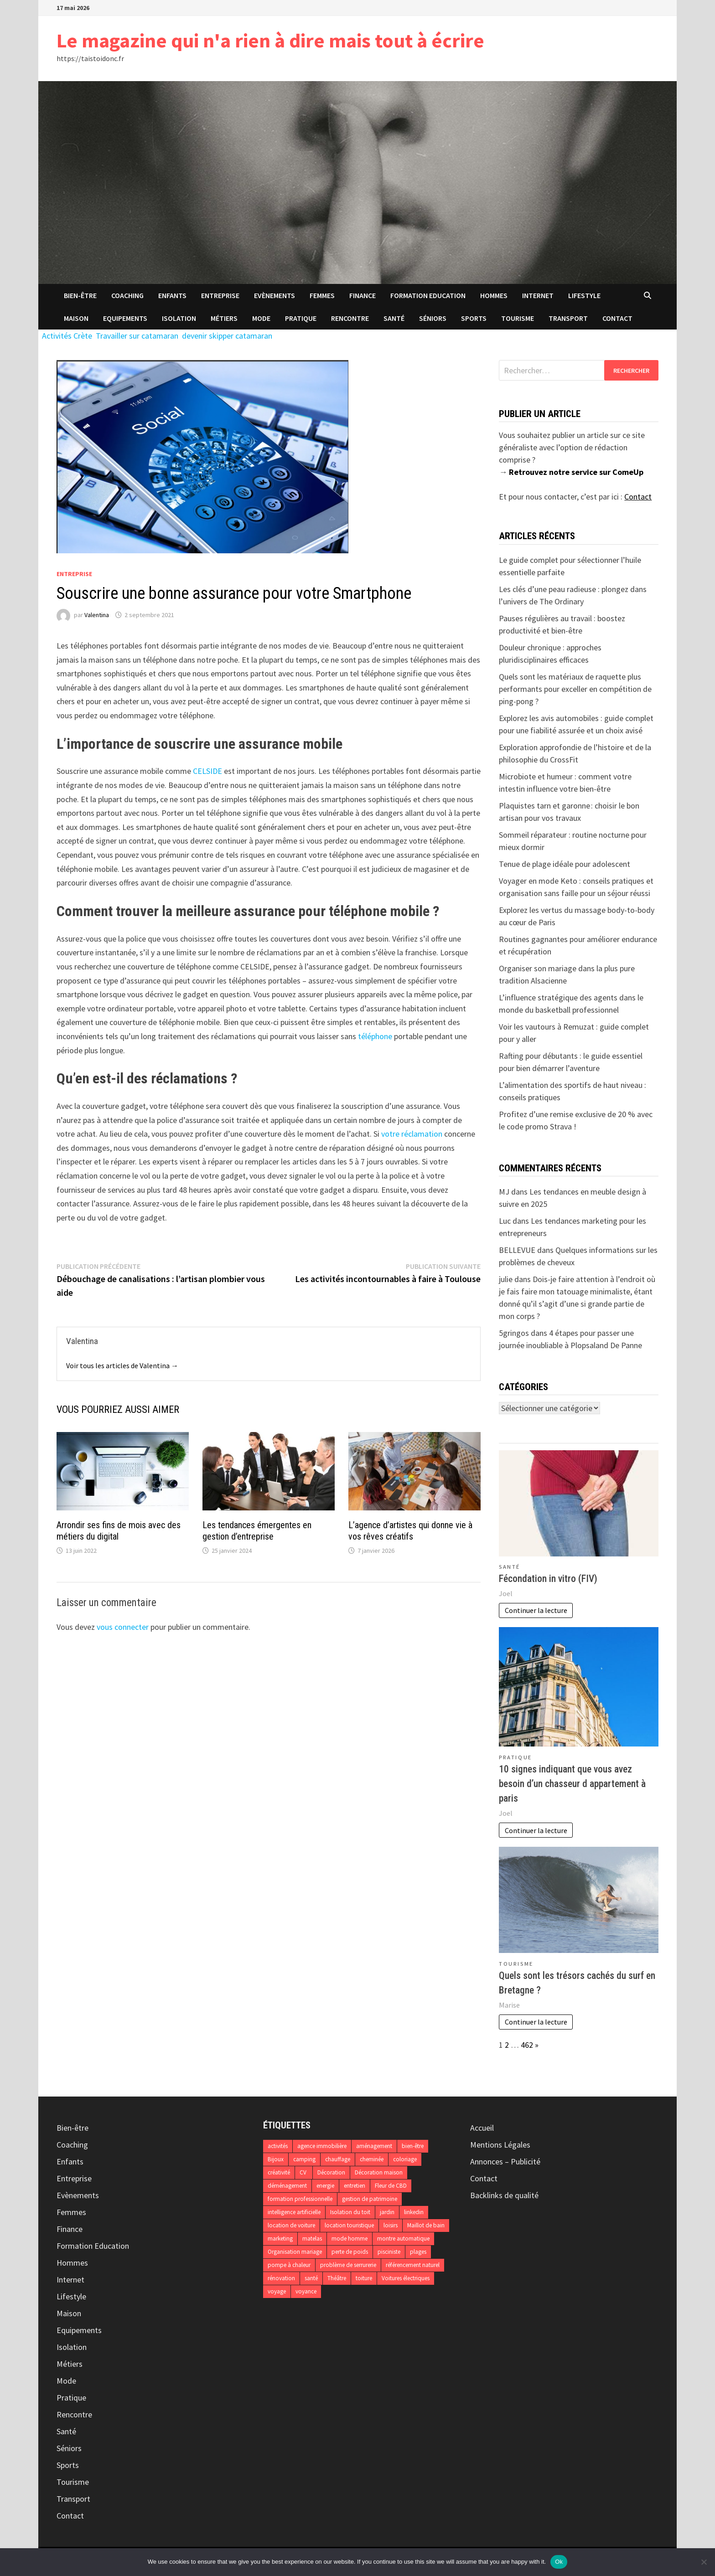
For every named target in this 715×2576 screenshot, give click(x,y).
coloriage (405, 2159)
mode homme (350, 2238)
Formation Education (428, 295)
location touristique (349, 2225)
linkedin (414, 2212)
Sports (474, 318)
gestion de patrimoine (369, 2199)
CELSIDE (207, 771)
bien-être (413, 2146)
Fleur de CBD (391, 2186)
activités (278, 2146)
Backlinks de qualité (504, 2195)
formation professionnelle (300, 2199)
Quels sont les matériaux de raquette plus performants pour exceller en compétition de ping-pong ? (575, 688)
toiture (364, 2278)
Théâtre (336, 2278)
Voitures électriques (406, 2278)
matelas (312, 2238)
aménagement (374, 2146)
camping (304, 2159)
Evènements (274, 295)
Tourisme (517, 318)
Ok (559, 2561)
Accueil (482, 2128)
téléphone (375, 1036)
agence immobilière (322, 2146)
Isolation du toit (350, 2212)
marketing (280, 2238)
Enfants (172, 295)
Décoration (331, 2172)
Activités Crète (67, 335)
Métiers (224, 318)
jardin (387, 2212)
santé (311, 2278)
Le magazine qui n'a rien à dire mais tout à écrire (270, 40)
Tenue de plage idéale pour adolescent (564, 864)
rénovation (281, 2278)
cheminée (371, 2159)
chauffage (337, 2159)
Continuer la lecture (536, 1610)
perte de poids (350, 2252)
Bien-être (80, 295)
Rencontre (350, 318)
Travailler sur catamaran (137, 335)
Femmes (322, 295)
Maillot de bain (426, 2225)
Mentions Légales (500, 2144)
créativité (279, 2172)
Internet (538, 295)
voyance (305, 2291)
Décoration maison (379, 2172)
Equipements (125, 318)
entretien (354, 2186)
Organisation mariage (295, 2252)
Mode (261, 318)
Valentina (96, 615)
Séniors (432, 318)
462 (527, 2045)
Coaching (127, 295)
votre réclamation (411, 1133)
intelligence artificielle (294, 2212)
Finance (362, 295)
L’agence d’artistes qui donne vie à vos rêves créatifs (410, 1531)
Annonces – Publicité (505, 2161)
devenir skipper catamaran (227, 335)
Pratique (300, 318)
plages (418, 2252)
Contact (617, 318)
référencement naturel (413, 2265)
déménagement (287, 2186)
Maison (76, 318)
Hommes (494, 295)
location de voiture (291, 2225)
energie (325, 2186)
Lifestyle (584, 295)
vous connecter (123, 1627)
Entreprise (220, 295)
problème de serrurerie (348, 2265)
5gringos (514, 1333)
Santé (393, 318)
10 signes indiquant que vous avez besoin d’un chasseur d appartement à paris (572, 1783)
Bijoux (276, 2159)
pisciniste (389, 2252)
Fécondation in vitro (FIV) (548, 1578)
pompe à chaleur (289, 2265)
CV (304, 2172)
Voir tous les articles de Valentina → (122, 1365)
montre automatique (403, 2238)
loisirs (390, 2225)
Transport (568, 318)
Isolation (179, 318)
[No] (703, 2561)
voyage (277, 2291)
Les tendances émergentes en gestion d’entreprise (256, 1531)
